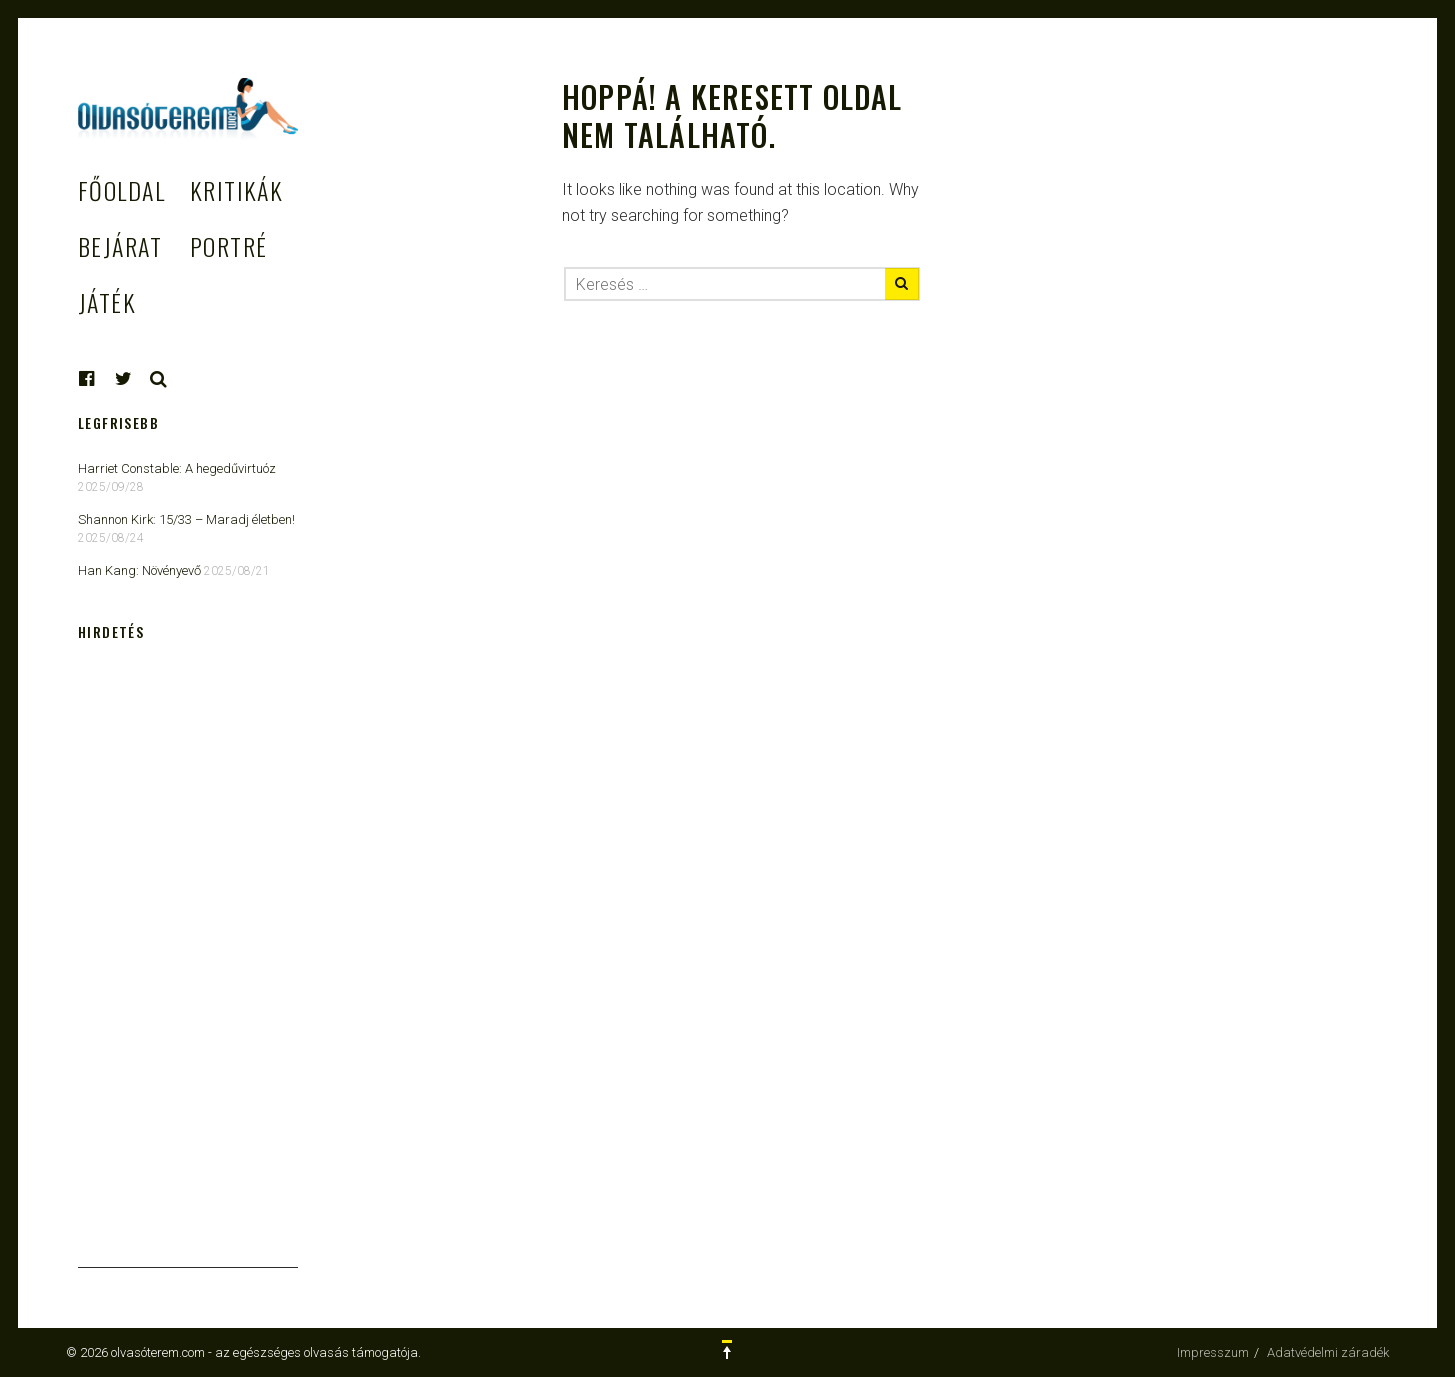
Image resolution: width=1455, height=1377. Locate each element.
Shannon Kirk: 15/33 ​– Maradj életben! (186, 519)
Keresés (159, 379)
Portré (229, 246)
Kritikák (237, 190)
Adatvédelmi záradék (1328, 1352)
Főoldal (121, 190)
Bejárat (120, 246)
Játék (107, 302)
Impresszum (1213, 1352)
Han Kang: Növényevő (139, 570)
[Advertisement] (188, 968)
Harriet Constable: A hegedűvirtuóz (177, 468)
